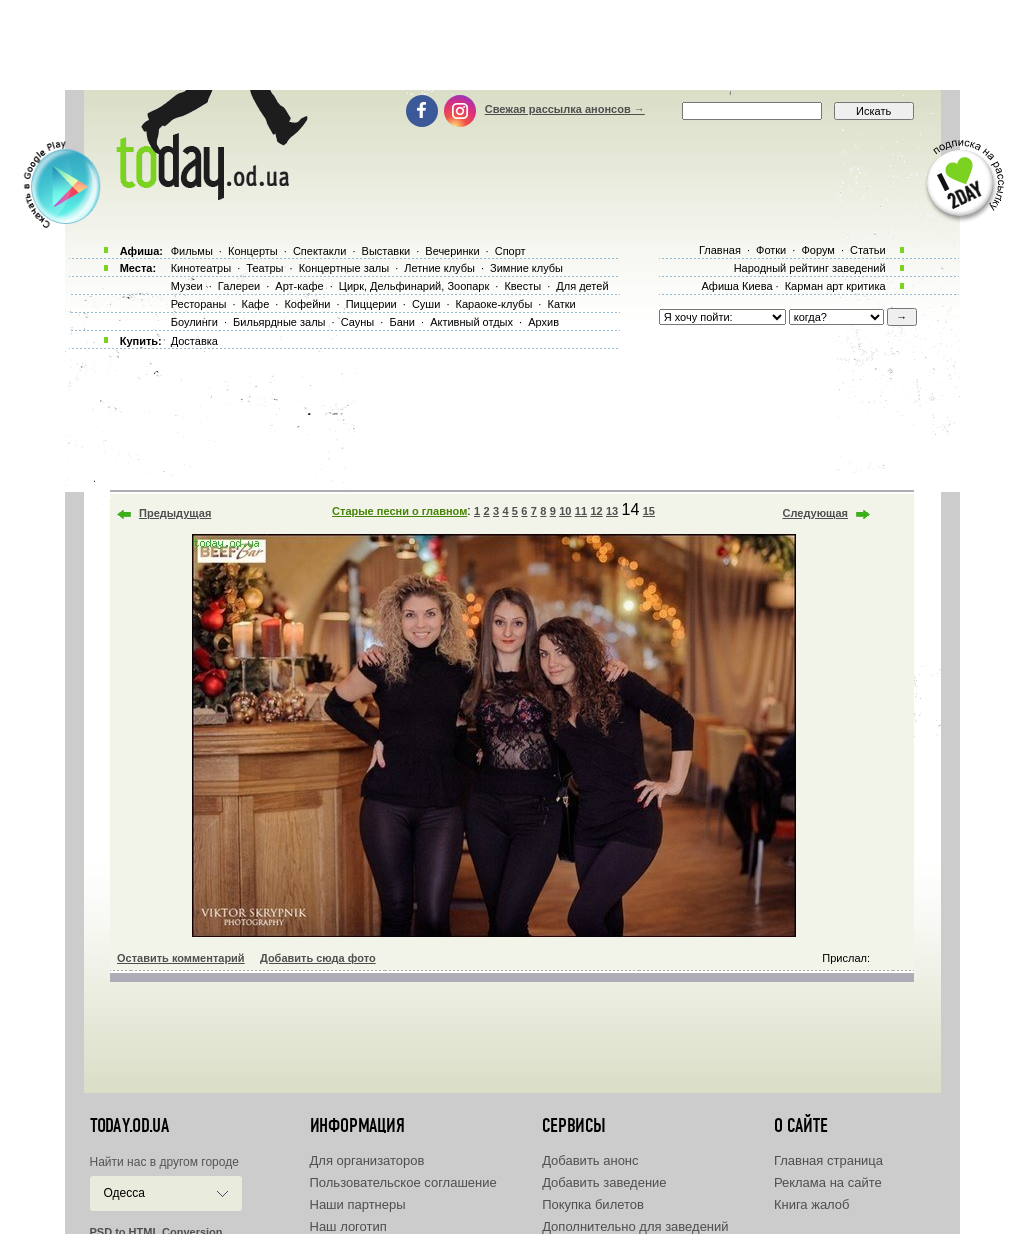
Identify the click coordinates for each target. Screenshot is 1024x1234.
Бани (402, 322)
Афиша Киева (736, 286)
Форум (817, 250)
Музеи (187, 286)
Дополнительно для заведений (635, 1226)
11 (581, 511)
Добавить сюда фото (318, 958)
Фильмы (192, 251)
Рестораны (199, 304)
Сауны (358, 322)
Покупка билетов (593, 1204)
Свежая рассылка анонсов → (565, 109)
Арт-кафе (299, 286)
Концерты (253, 251)
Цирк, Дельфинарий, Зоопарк (414, 286)
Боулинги (194, 322)
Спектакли (320, 251)
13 (612, 511)
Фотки (771, 250)
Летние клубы (439, 268)
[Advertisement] (512, 45)
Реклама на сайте (828, 1182)
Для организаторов (367, 1160)
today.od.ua (129, 1126)
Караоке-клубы (494, 304)
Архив (543, 322)
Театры (264, 268)
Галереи (239, 286)
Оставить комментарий (181, 958)
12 (596, 511)
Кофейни (307, 304)
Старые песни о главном (399, 511)
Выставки (386, 251)
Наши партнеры (358, 1204)
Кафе (256, 304)
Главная (720, 250)
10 (565, 511)
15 (649, 511)
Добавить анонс (590, 1160)
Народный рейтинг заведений (810, 268)
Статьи (868, 250)
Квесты (522, 286)
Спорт (510, 251)
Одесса (124, 1193)
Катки (561, 304)
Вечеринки (452, 251)
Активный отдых (471, 322)
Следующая (815, 513)
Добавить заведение (604, 1182)
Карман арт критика (835, 286)
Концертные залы (344, 268)
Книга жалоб (812, 1204)
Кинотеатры (201, 268)
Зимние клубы (526, 268)
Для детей (582, 286)
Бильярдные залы (279, 322)
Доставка (194, 341)
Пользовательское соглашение (403, 1182)
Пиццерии (371, 304)
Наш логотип (348, 1226)
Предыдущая (175, 513)
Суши (426, 304)
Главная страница (828, 1160)
